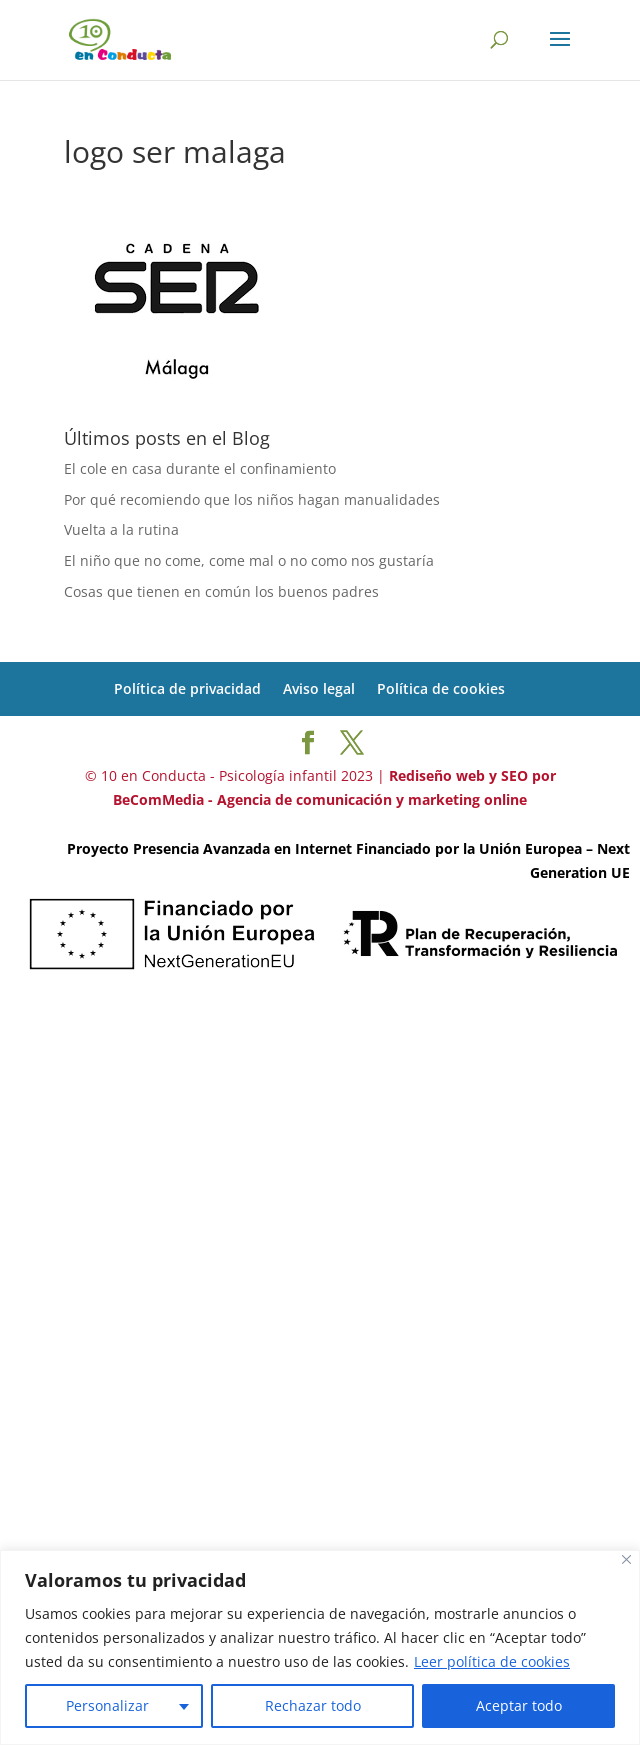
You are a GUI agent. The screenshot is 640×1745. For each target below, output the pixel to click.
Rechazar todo (313, 1705)
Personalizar (107, 1705)
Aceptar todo (519, 1705)
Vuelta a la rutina (121, 529)
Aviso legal (319, 688)
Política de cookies (441, 688)
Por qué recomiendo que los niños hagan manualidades (252, 499)
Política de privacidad (187, 688)
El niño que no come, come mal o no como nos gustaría (249, 560)
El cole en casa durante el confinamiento (200, 468)
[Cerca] (626, 1559)
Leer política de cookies (492, 1661)
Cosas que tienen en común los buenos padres (221, 591)
